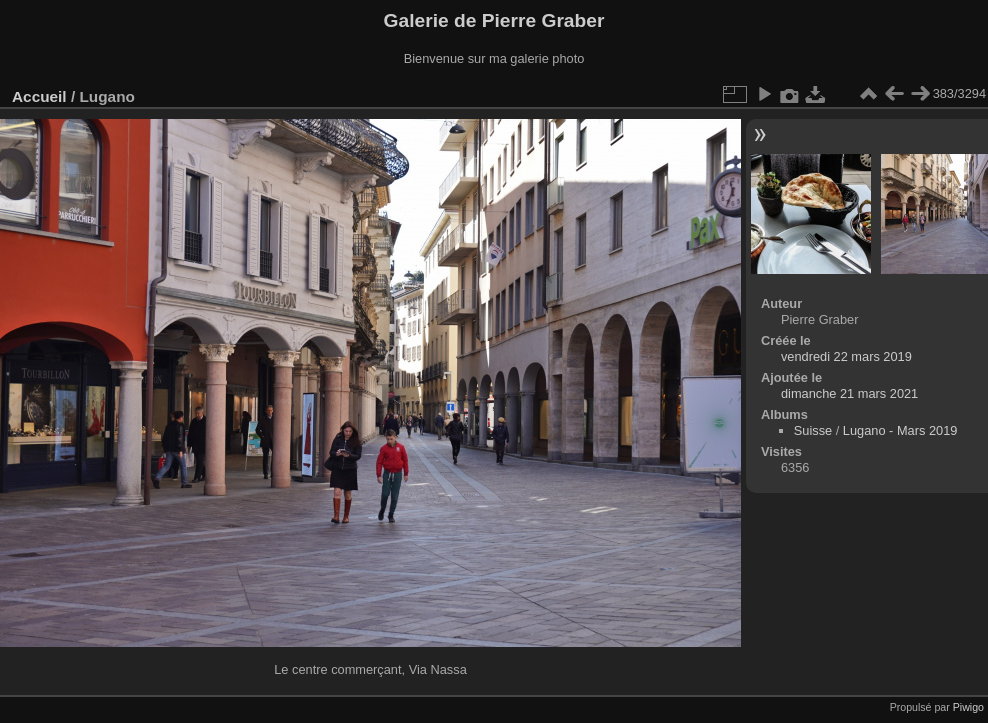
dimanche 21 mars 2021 (849, 393)
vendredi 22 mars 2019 (846, 356)
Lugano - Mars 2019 (900, 430)
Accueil (39, 96)
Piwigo (968, 707)
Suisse (813, 430)
